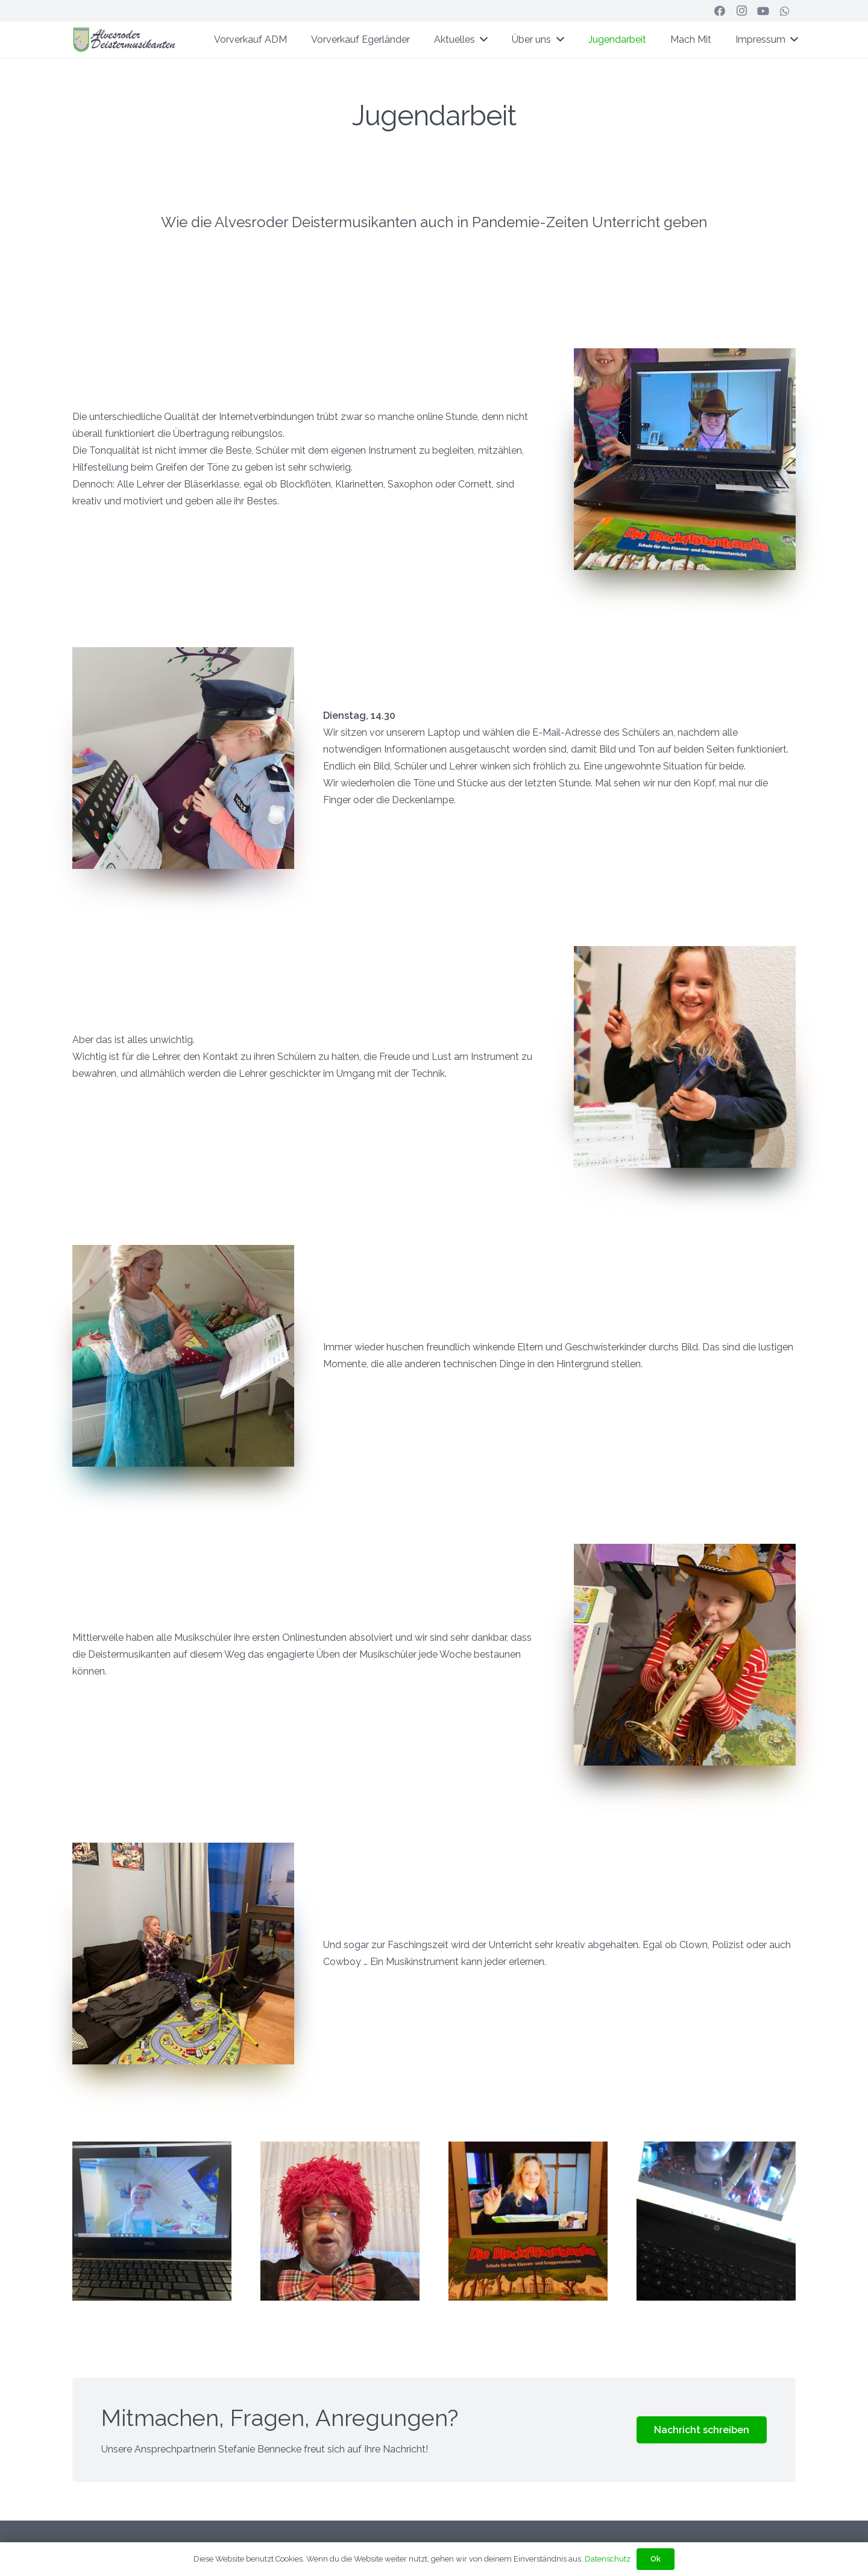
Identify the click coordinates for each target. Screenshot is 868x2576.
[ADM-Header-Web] (125, 40)
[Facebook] (720, 11)
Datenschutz (608, 2558)
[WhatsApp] (785, 11)
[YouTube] (763, 11)
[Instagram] (741, 11)
